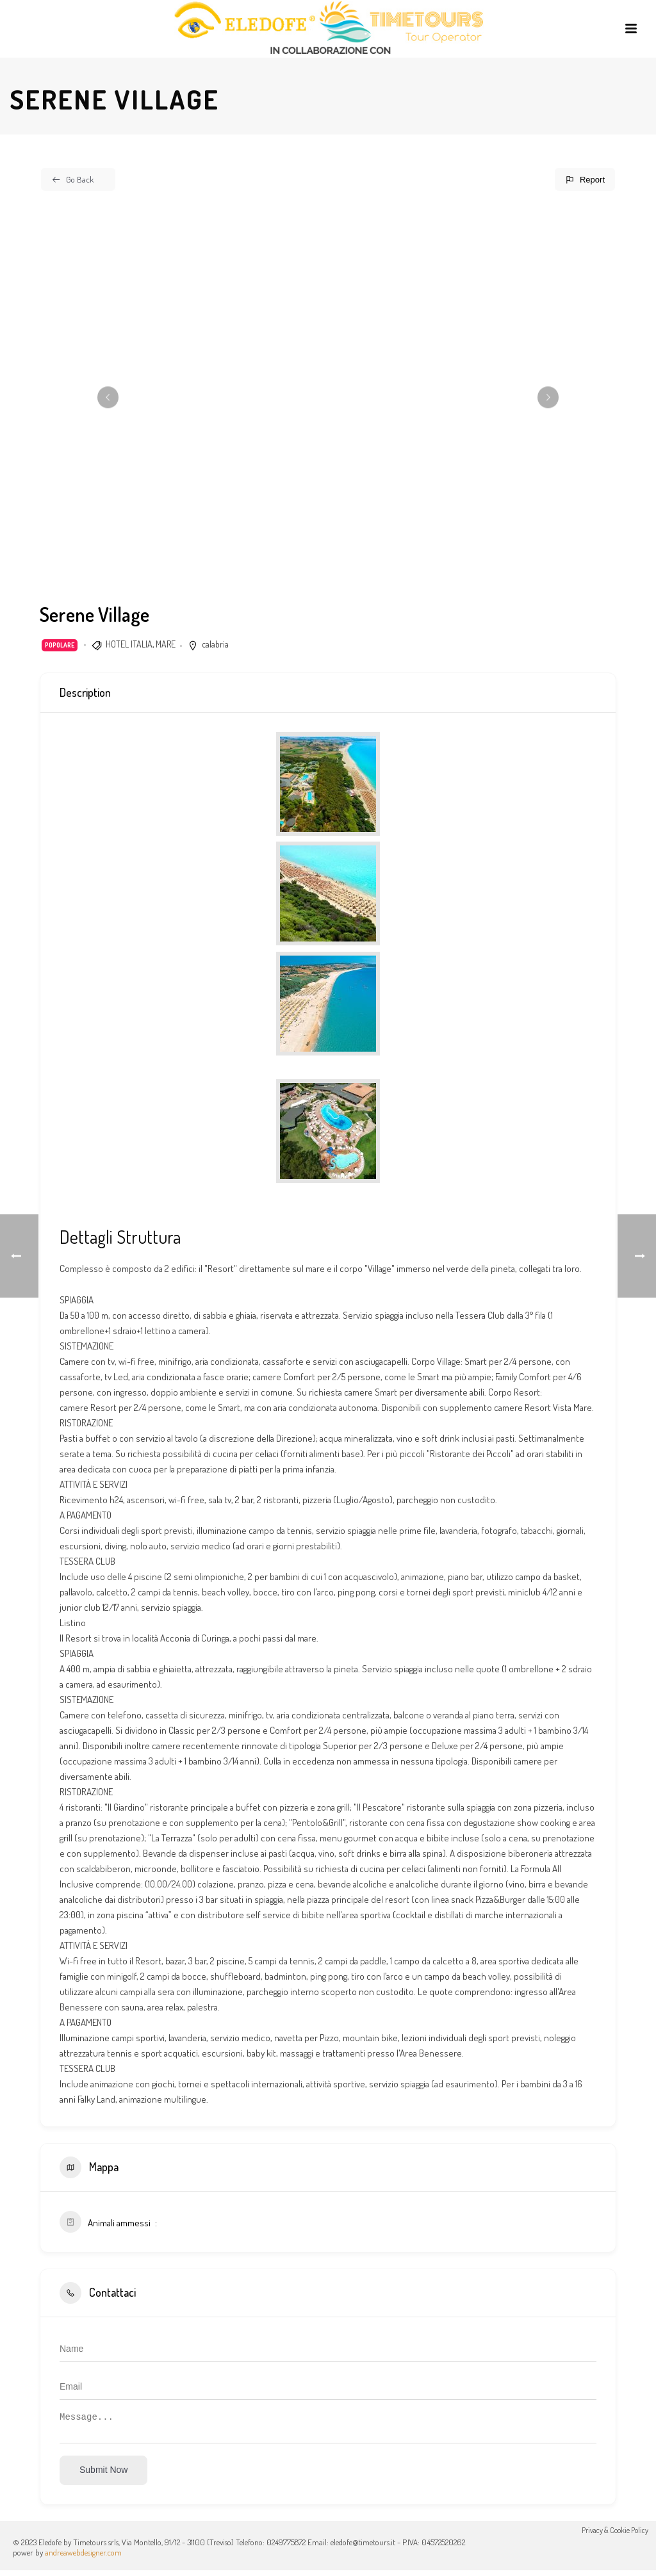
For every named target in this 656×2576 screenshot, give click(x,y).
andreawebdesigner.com (83, 2558)
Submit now (103, 2475)
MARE (166, 644)
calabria (215, 644)
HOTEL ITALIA (129, 644)
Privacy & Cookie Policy (615, 2547)
